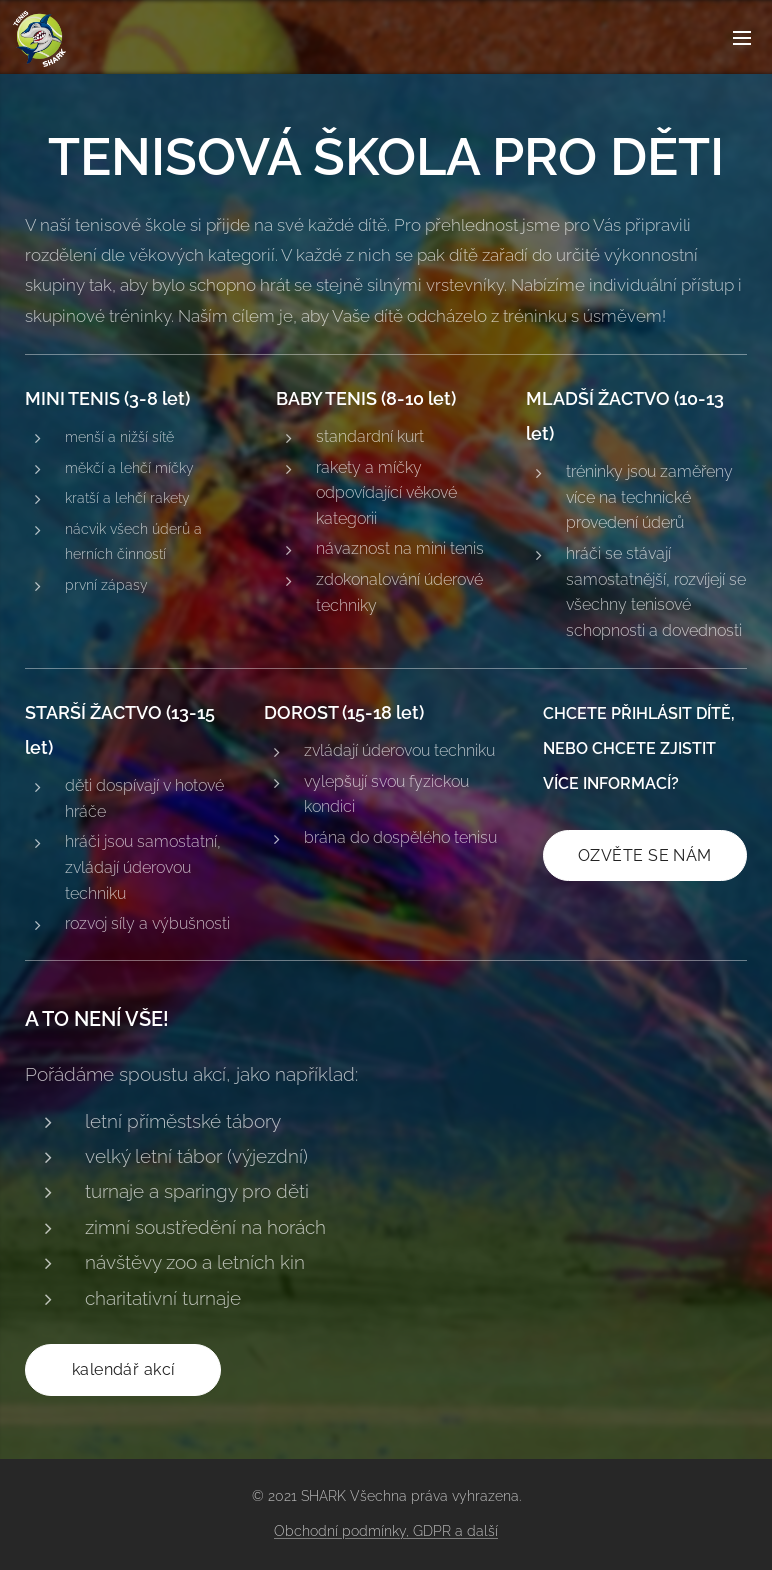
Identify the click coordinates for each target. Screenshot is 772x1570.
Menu (742, 38)
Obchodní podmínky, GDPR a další (386, 1531)
